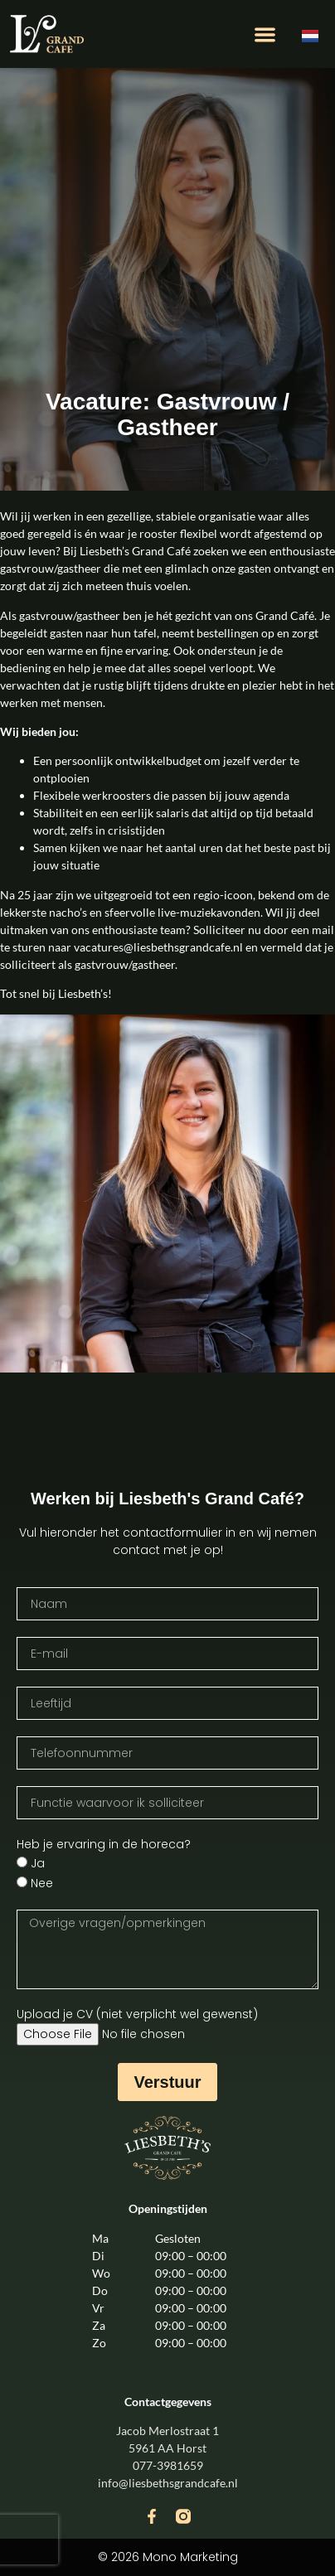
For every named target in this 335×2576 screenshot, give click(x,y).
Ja (38, 1864)
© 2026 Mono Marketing (168, 2557)
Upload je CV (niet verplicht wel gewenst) (137, 2014)
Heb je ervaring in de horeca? (104, 1844)
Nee (42, 1884)
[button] (265, 34)
